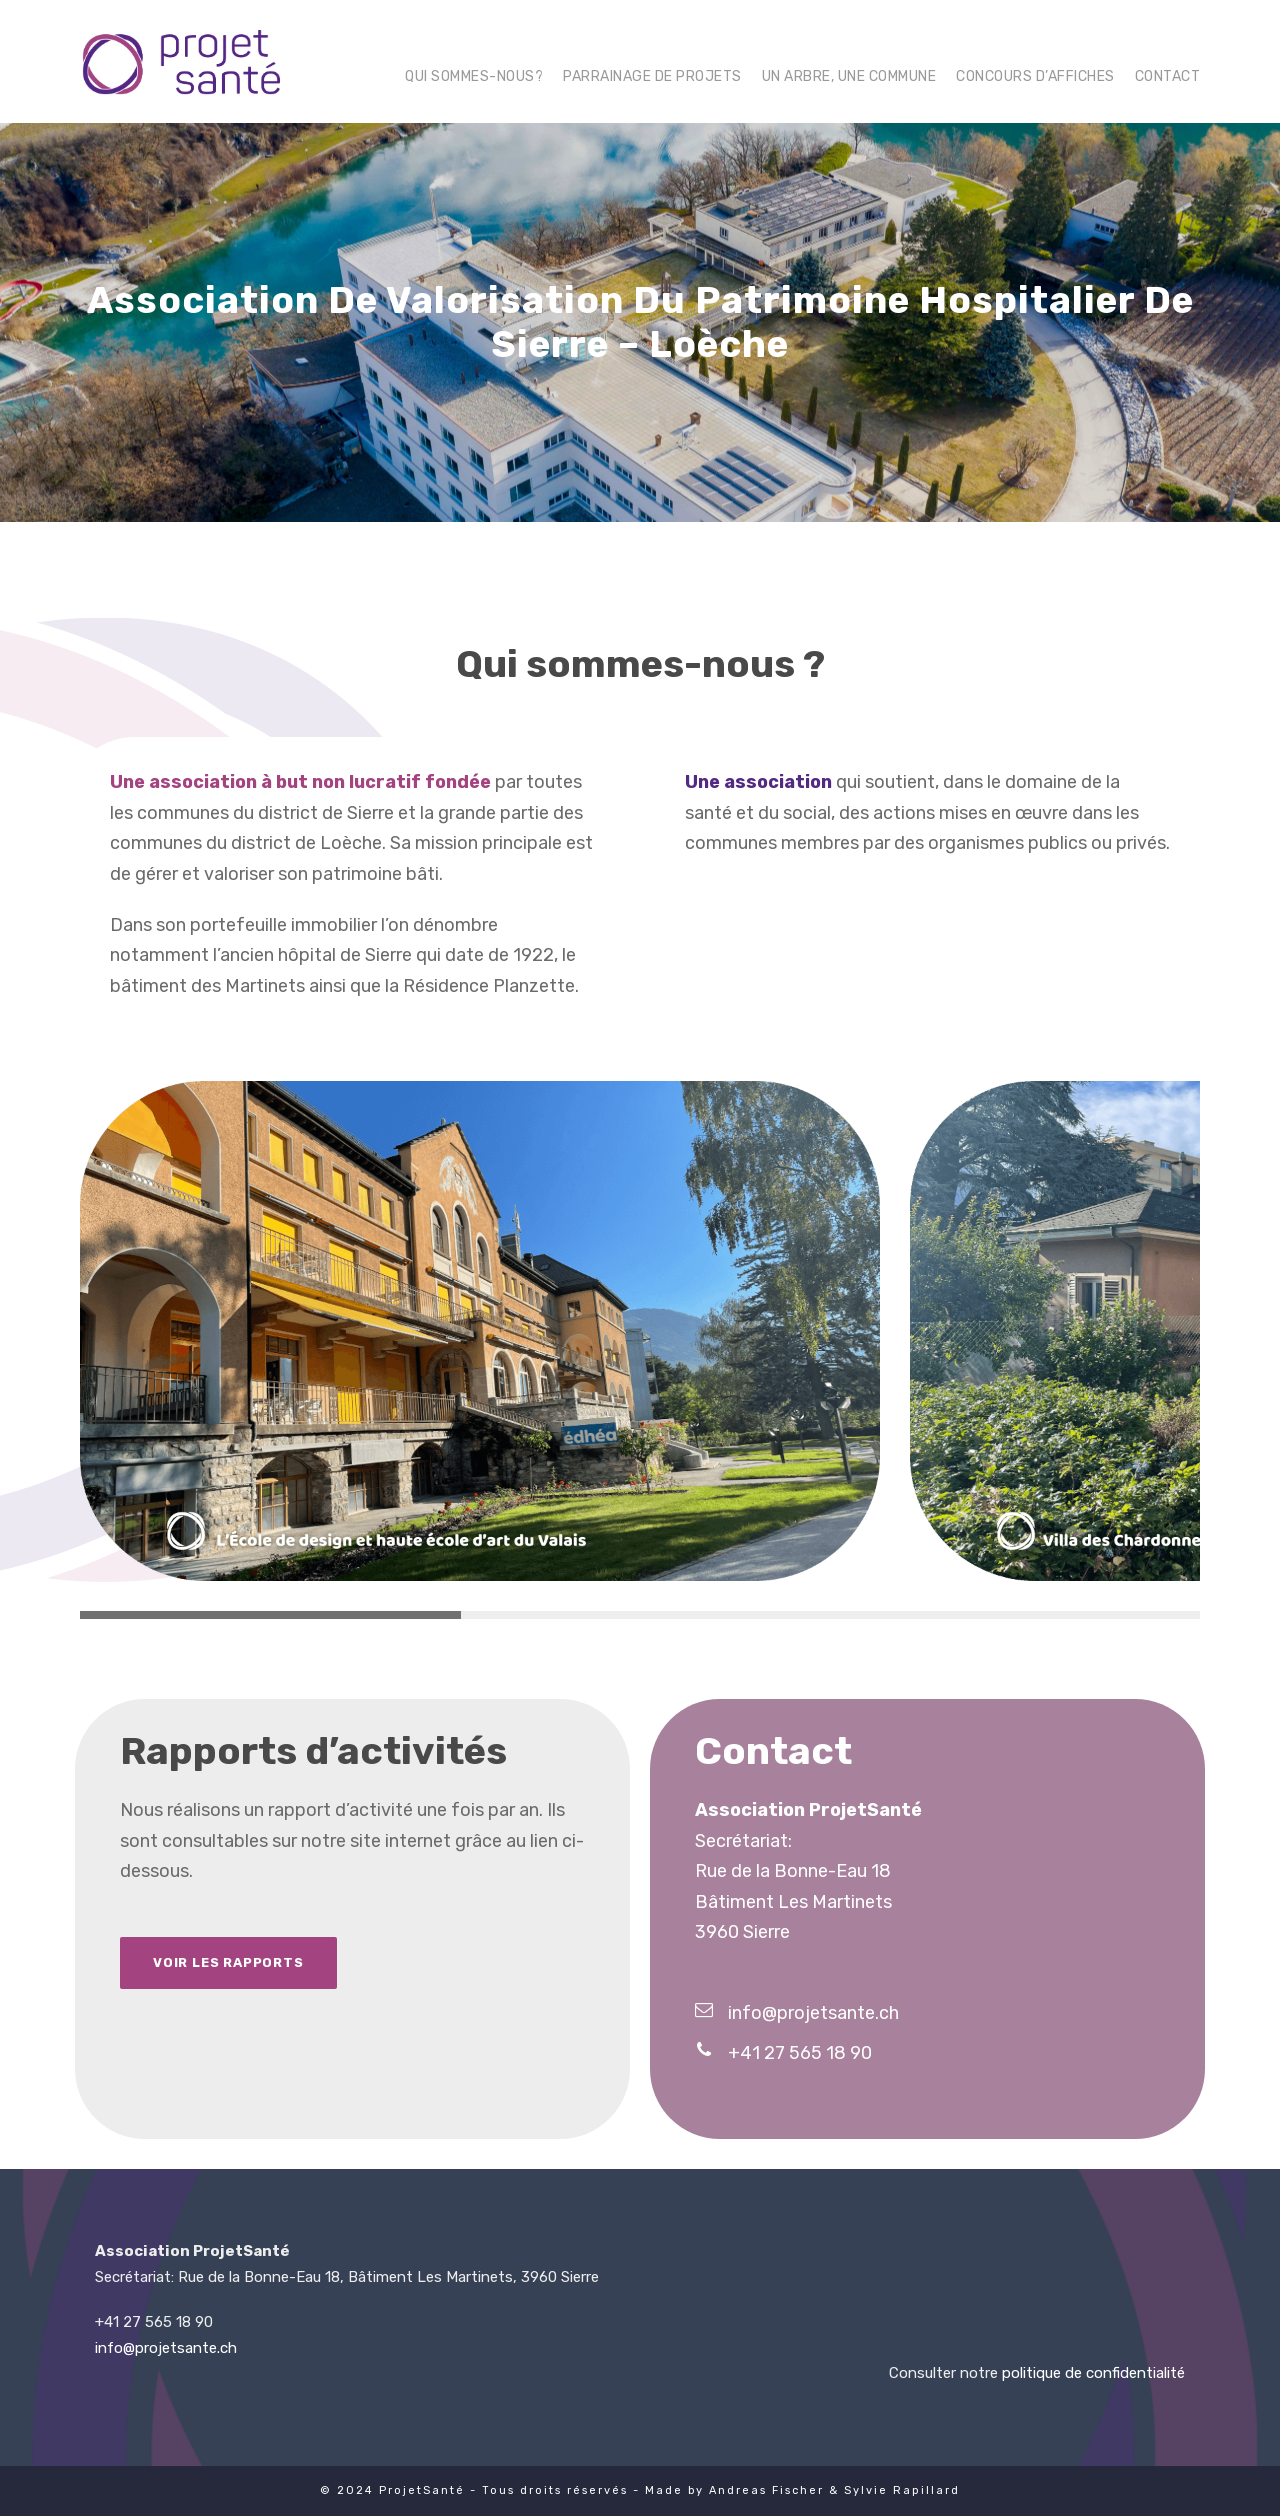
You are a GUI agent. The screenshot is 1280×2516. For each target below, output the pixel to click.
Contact (1168, 76)
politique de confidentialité (1093, 2373)
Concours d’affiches (1035, 76)
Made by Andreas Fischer (734, 2490)
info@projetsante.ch (166, 2348)
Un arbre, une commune (849, 76)
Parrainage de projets (652, 76)
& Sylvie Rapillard (894, 2490)
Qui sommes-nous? (474, 76)
